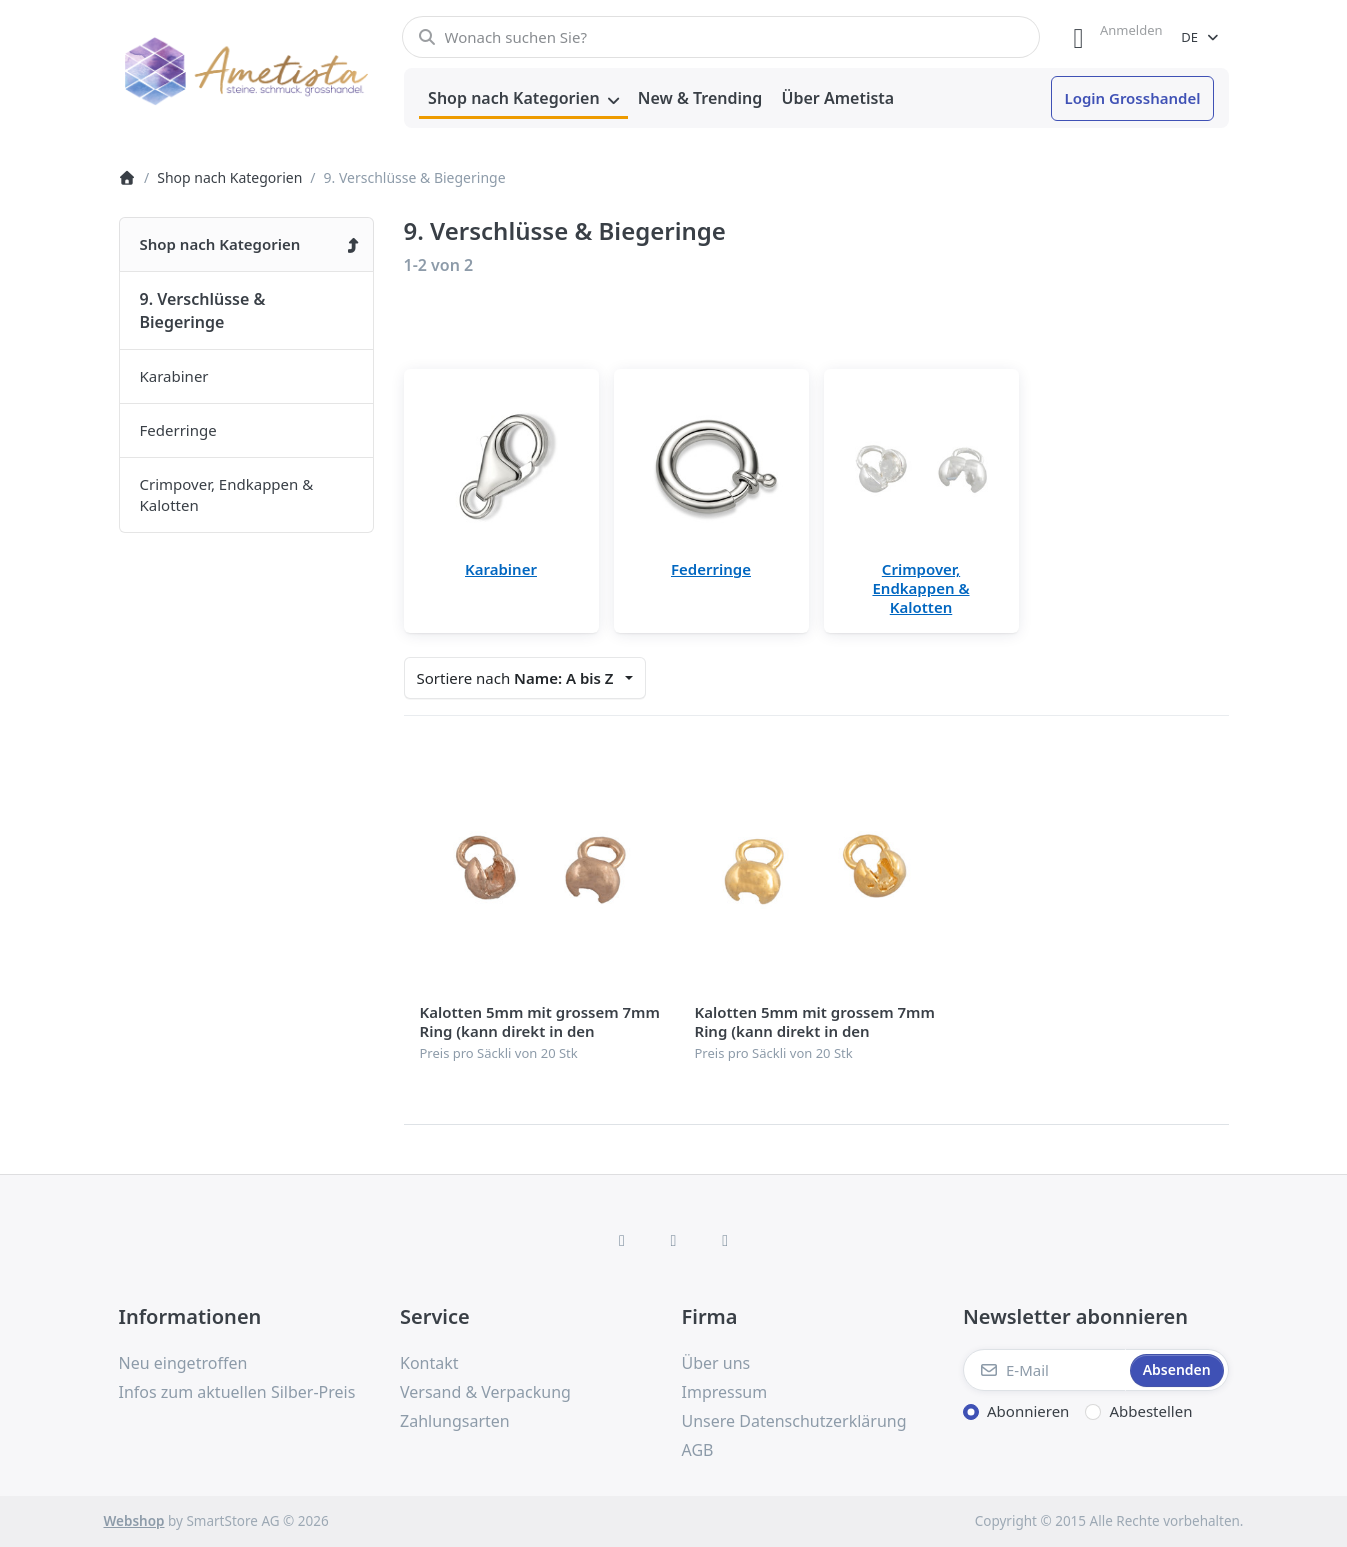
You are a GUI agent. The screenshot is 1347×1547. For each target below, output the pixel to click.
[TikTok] (725, 1240)
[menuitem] (524, 99)
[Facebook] (622, 1240)
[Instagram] (674, 1240)
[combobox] (721, 37)
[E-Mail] (1044, 1370)
